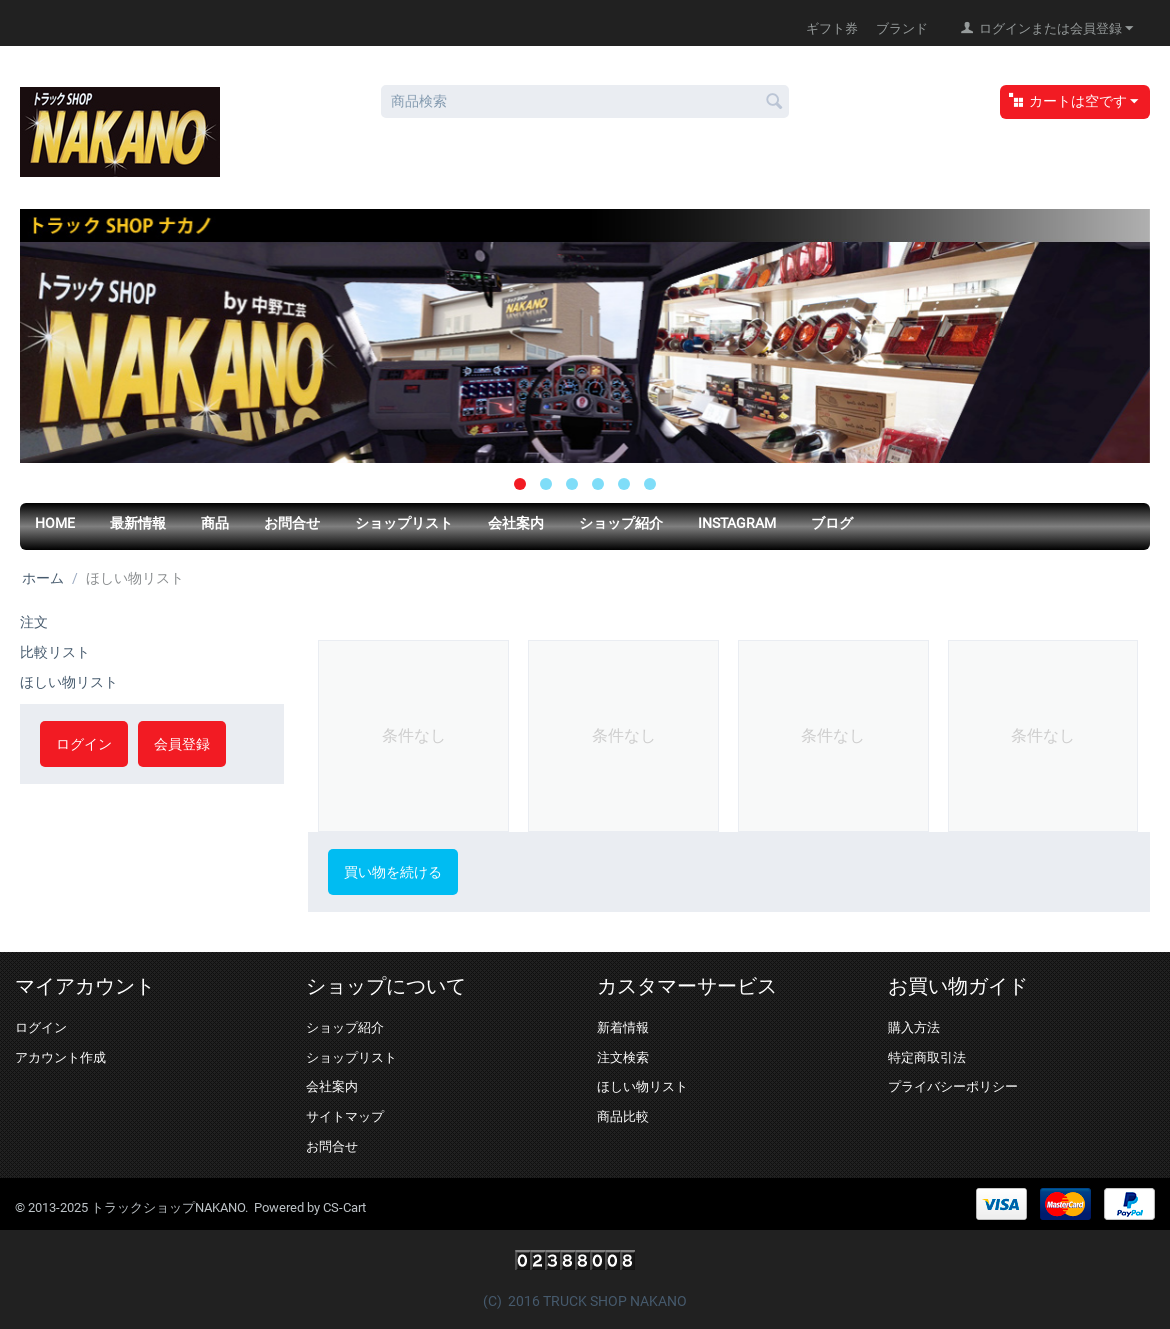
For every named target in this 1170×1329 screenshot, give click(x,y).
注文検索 (623, 1057)
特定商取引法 (927, 1057)
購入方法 (914, 1027)
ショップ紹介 (621, 523)
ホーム (43, 578)
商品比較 (623, 1116)
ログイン (84, 744)
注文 (34, 622)
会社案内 (516, 523)
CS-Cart (344, 1207)
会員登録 (182, 744)
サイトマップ (345, 1116)
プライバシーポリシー (953, 1086)
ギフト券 (832, 28)
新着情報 (623, 1027)
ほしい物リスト (69, 682)
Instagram (737, 523)
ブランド (902, 28)
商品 (215, 523)
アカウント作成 (60, 1057)
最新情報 (138, 523)
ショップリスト (404, 523)
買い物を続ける (393, 872)
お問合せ (292, 523)
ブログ (832, 523)
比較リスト (55, 652)
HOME (55, 523)
